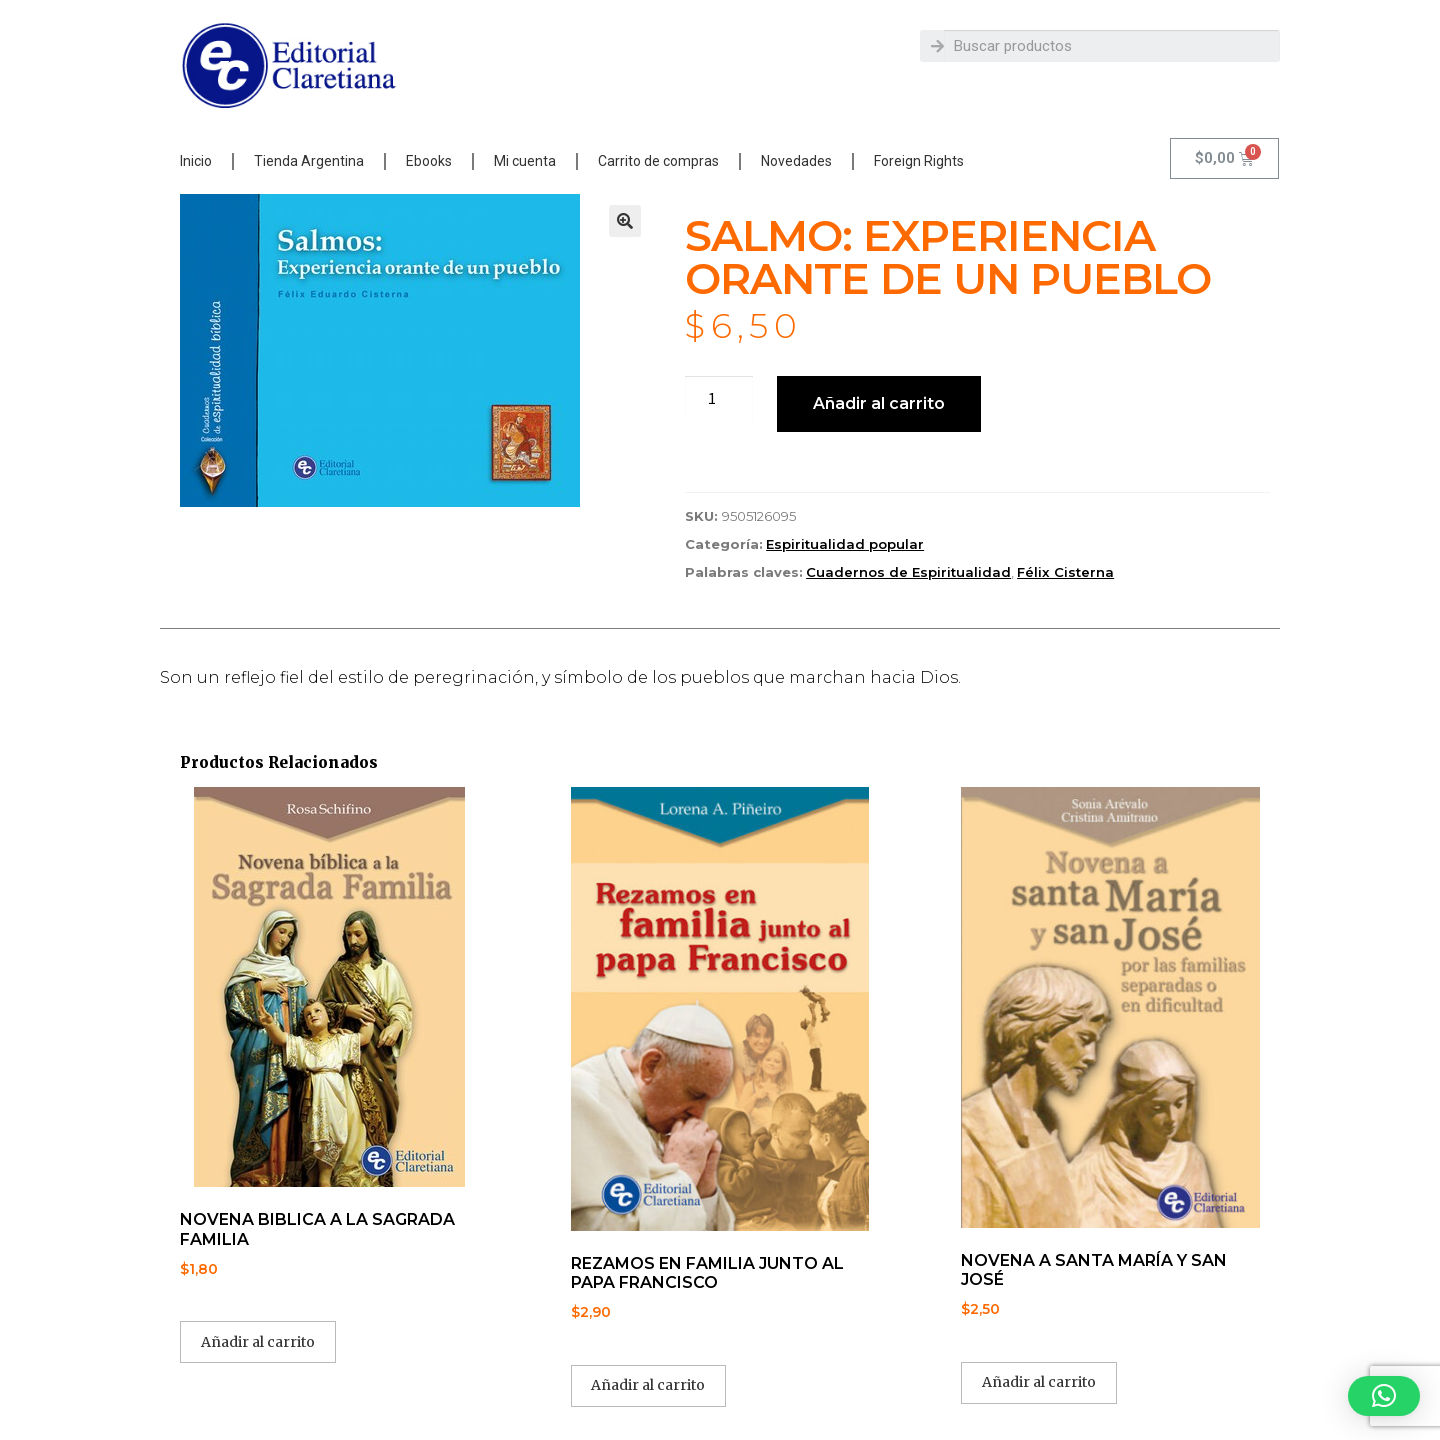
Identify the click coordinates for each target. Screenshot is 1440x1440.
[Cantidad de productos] (719, 399)
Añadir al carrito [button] (258, 1342)
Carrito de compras (658, 161)
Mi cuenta (525, 161)
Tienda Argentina (309, 161)
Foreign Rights (919, 161)
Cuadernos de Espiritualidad (908, 572)
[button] (625, 221)
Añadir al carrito (879, 403)
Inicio (196, 161)
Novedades (796, 161)
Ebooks (429, 161)
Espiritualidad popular (845, 544)
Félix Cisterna (1065, 572)
